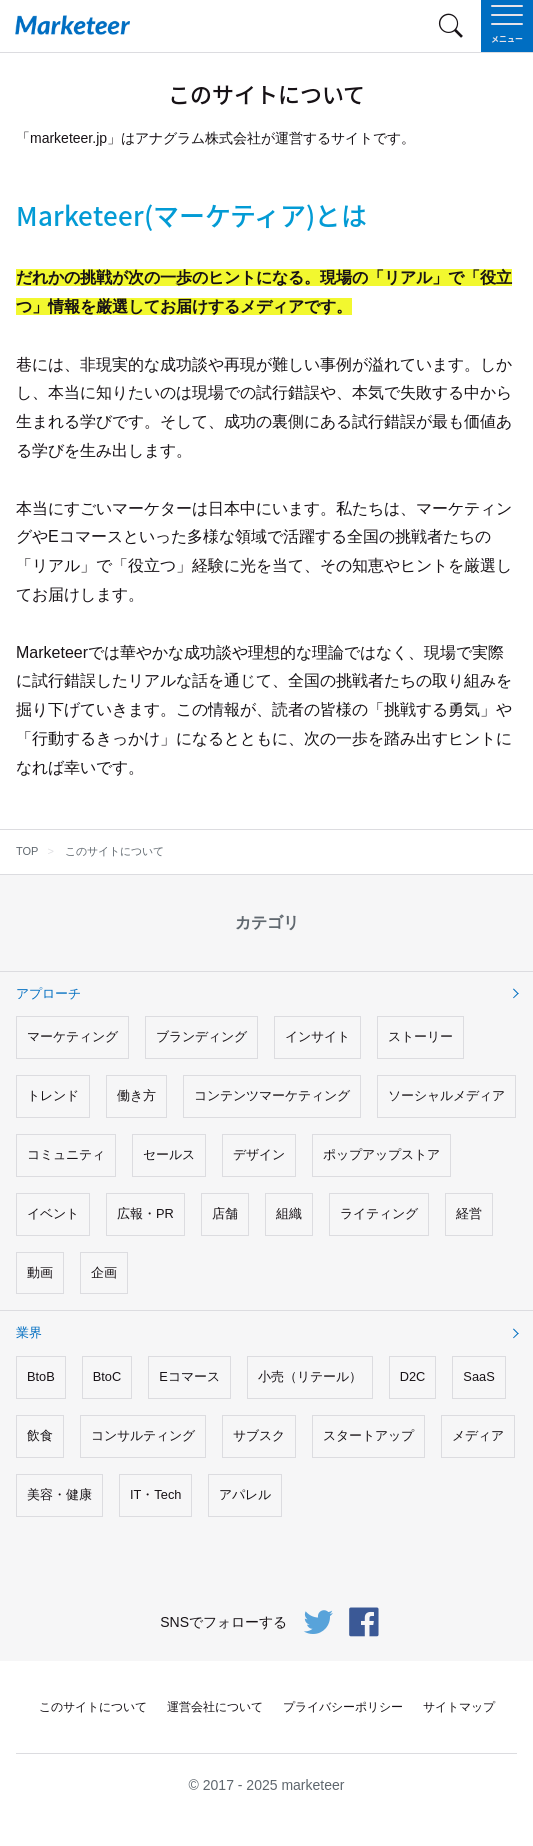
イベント (53, 1213)
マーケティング (72, 1036)
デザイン (259, 1154)
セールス (169, 1154)
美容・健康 (59, 1494)
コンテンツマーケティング (272, 1095)
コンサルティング (143, 1435)
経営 (469, 1213)
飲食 (40, 1435)
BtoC (107, 1376)
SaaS (478, 1376)
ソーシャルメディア (446, 1095)
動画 (40, 1272)
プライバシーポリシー (343, 1707)
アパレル (245, 1494)
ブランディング (201, 1036)
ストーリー (420, 1036)
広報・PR (145, 1213)
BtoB (41, 1376)
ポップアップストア (381, 1154)
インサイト (317, 1036)
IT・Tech (155, 1494)
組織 (289, 1213)
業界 (29, 1332)
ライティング (379, 1213)
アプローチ (48, 993)
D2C (413, 1376)
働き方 (136, 1095)
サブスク (259, 1435)
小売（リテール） (310, 1376)
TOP (27, 851)
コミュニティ (66, 1154)
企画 (104, 1272)
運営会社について (215, 1707)
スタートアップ (368, 1435)
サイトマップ (459, 1707)
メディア (478, 1435)
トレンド (53, 1095)
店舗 (225, 1213)
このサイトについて (93, 1707)
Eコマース (189, 1376)
